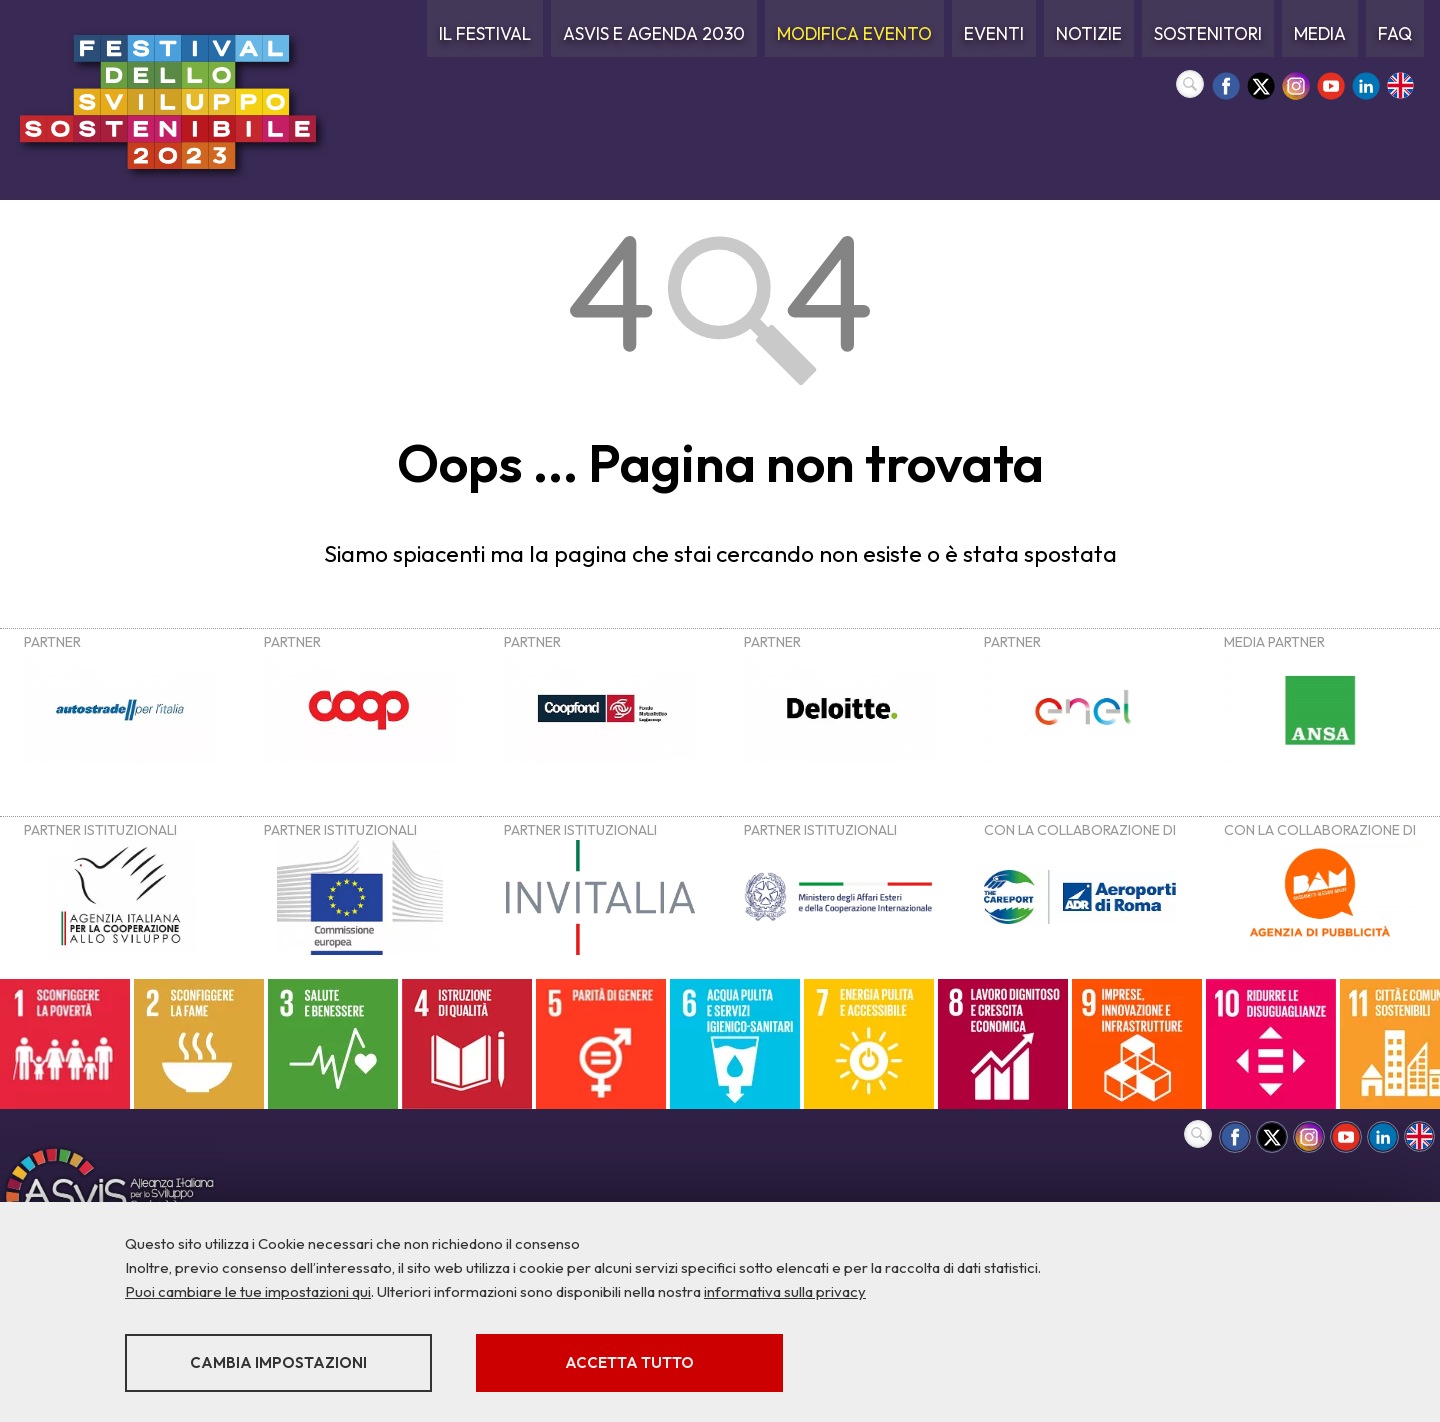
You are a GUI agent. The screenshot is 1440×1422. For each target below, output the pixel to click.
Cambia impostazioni (282, 1362)
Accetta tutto (642, 1362)
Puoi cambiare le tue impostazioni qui (248, 1291)
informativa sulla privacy (785, 1291)
